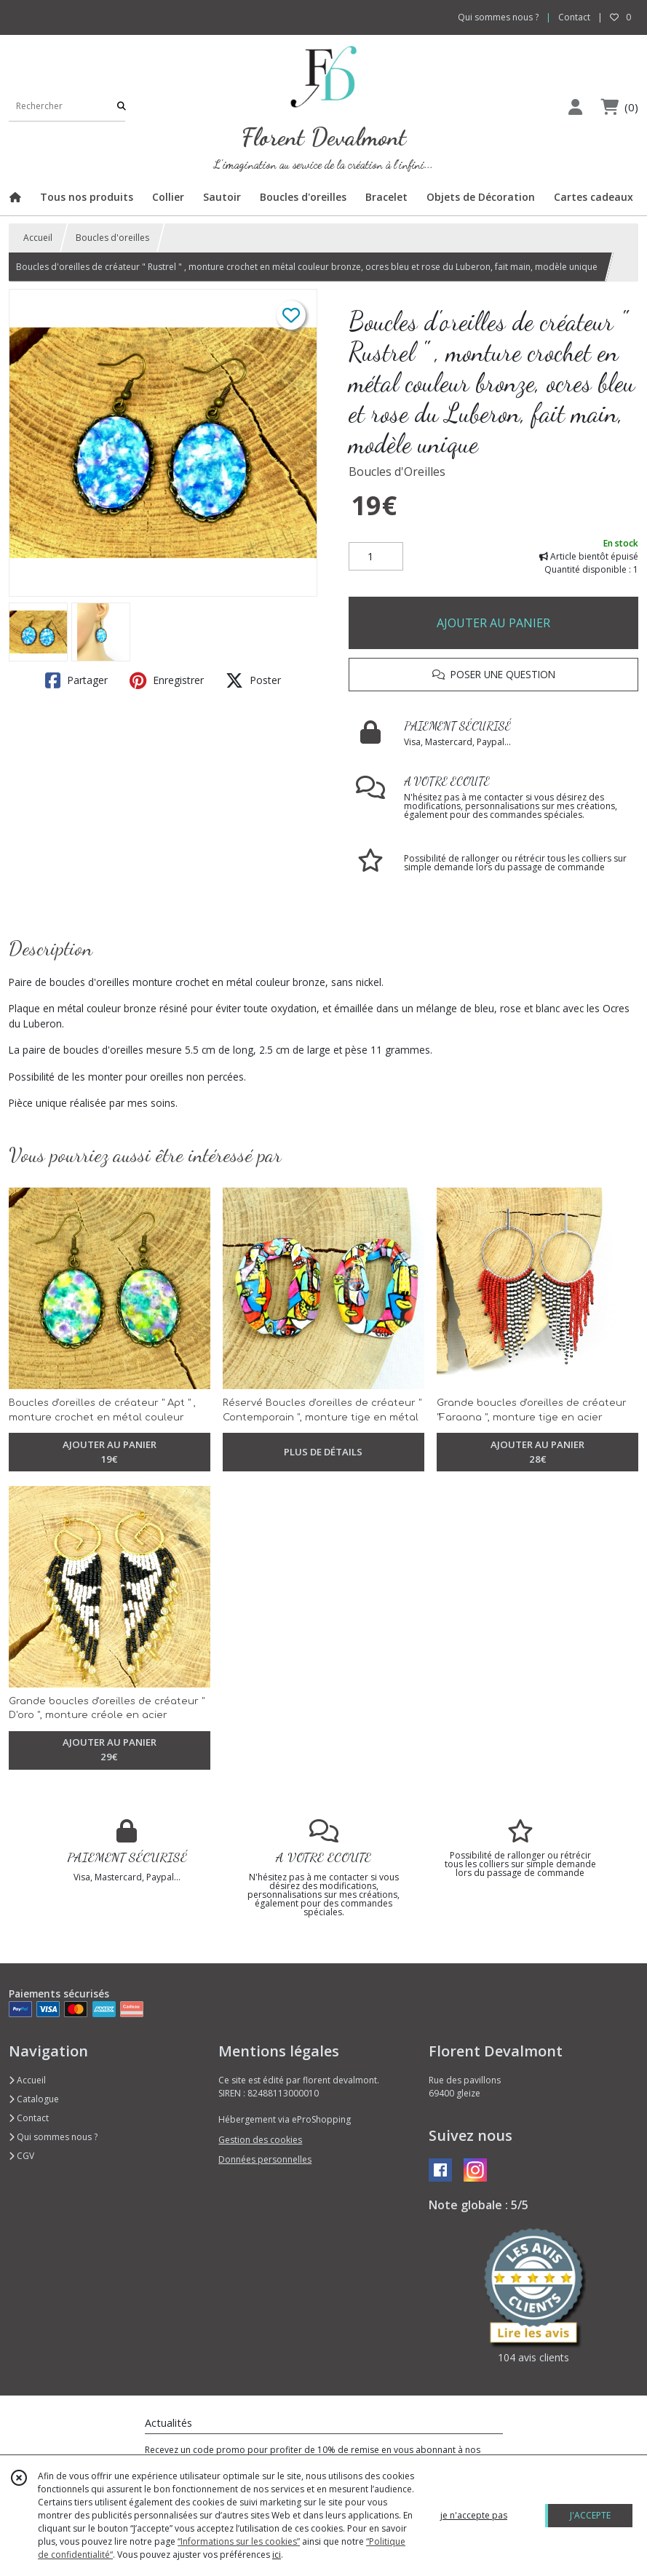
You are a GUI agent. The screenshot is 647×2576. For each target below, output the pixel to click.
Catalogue (34, 2099)
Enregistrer (167, 680)
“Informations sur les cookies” (239, 2541)
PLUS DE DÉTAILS (323, 1451)
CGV (21, 2156)
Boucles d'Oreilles (397, 472)
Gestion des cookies (260, 2140)
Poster (253, 680)
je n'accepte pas (473, 2515)
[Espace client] (574, 106)
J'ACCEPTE (590, 2515)
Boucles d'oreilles (112, 237)
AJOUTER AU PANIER (493, 623)
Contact (574, 17)
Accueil (37, 237)
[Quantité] (376, 556)
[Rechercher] (121, 106)
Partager (76, 680)
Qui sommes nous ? (53, 2137)
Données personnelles (264, 2159)
